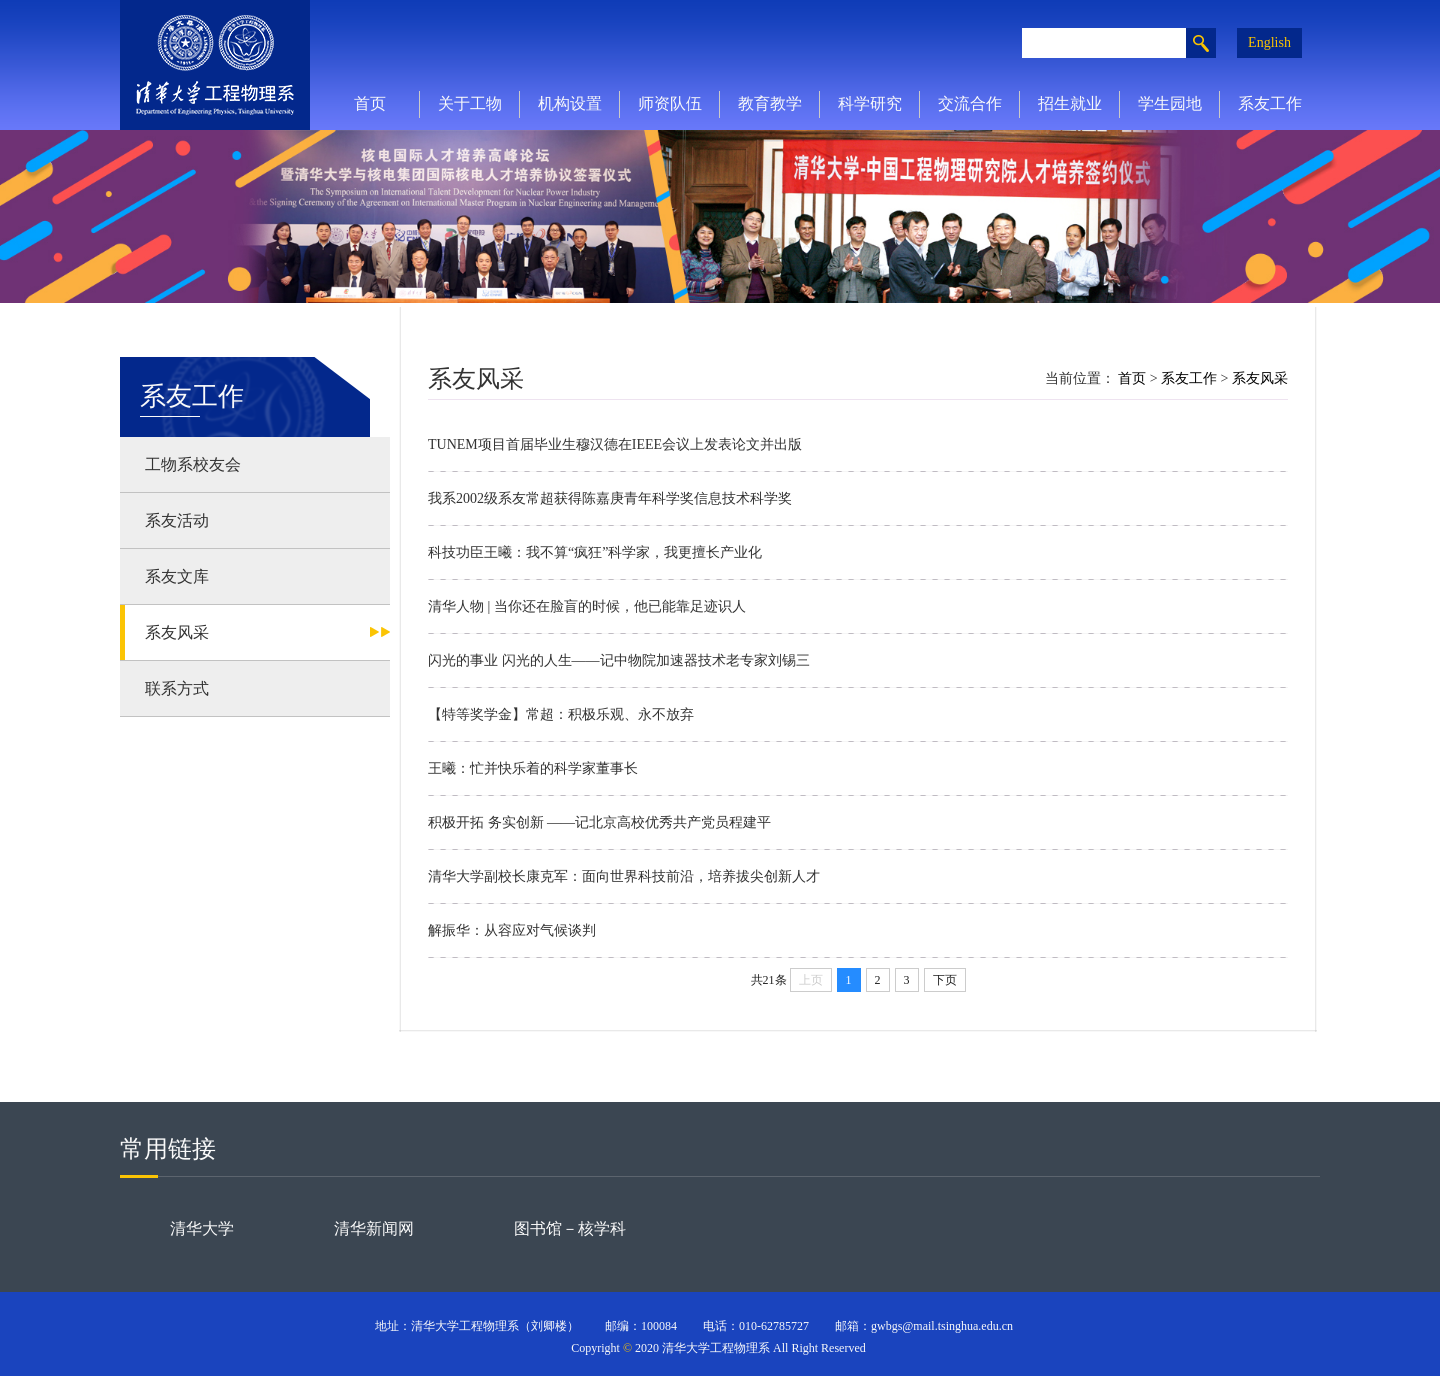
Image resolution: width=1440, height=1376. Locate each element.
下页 (945, 980)
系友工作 (1270, 103)
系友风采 (1260, 378)
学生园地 (1170, 103)
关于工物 (470, 103)
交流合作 (970, 103)
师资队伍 (670, 103)
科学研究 (870, 103)
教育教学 (770, 103)
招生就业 (1070, 103)
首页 (370, 103)
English (1269, 42)
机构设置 (570, 103)
